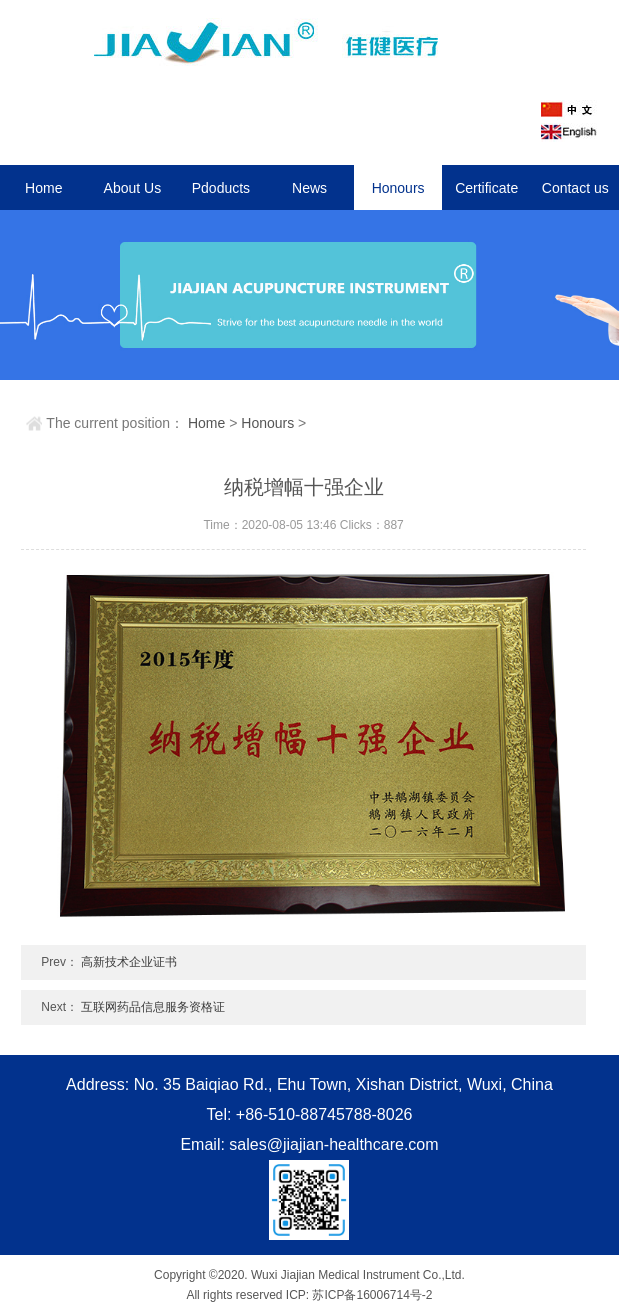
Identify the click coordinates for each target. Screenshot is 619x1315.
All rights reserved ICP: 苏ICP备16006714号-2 (309, 1295)
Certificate (486, 188)
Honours (398, 188)
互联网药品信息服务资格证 (153, 1007)
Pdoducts (221, 188)
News (309, 188)
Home (43, 188)
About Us (133, 188)
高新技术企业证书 (129, 962)
